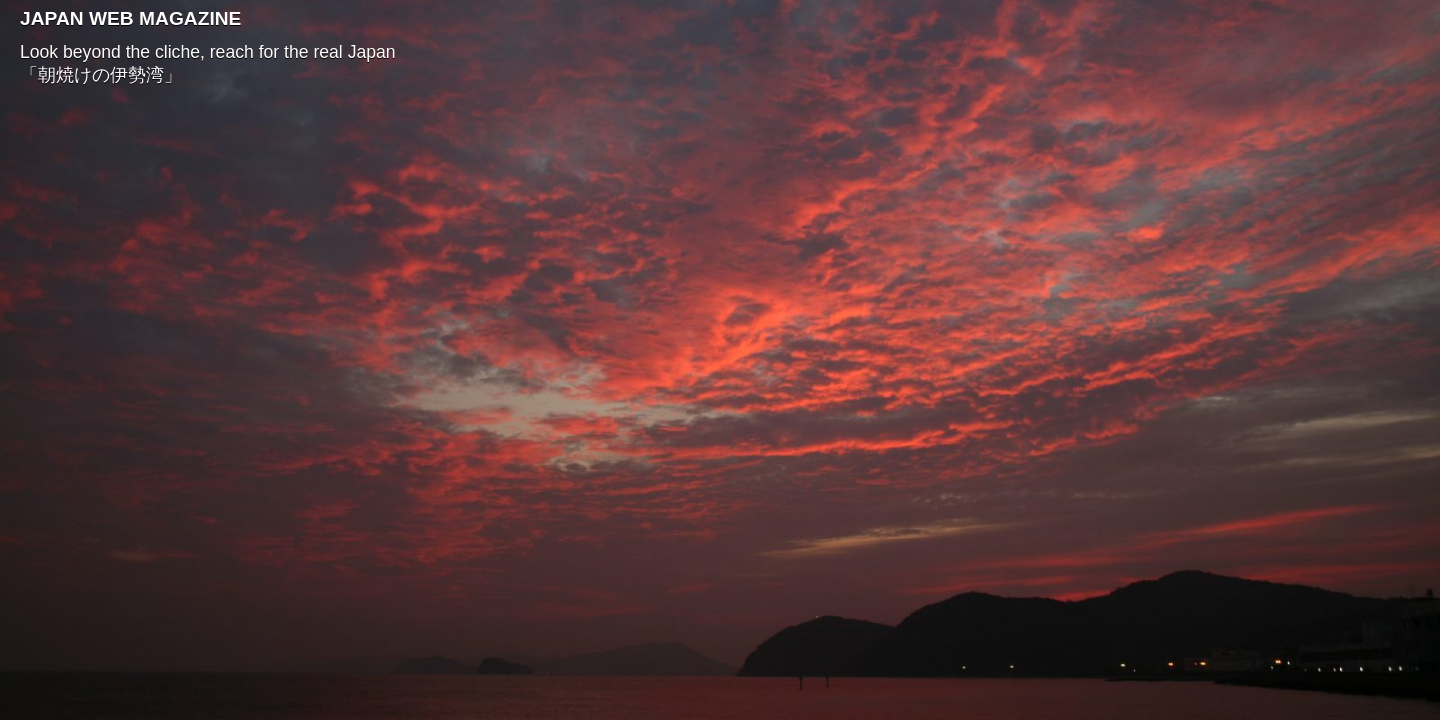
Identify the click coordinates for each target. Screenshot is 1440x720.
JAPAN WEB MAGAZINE (130, 18)
